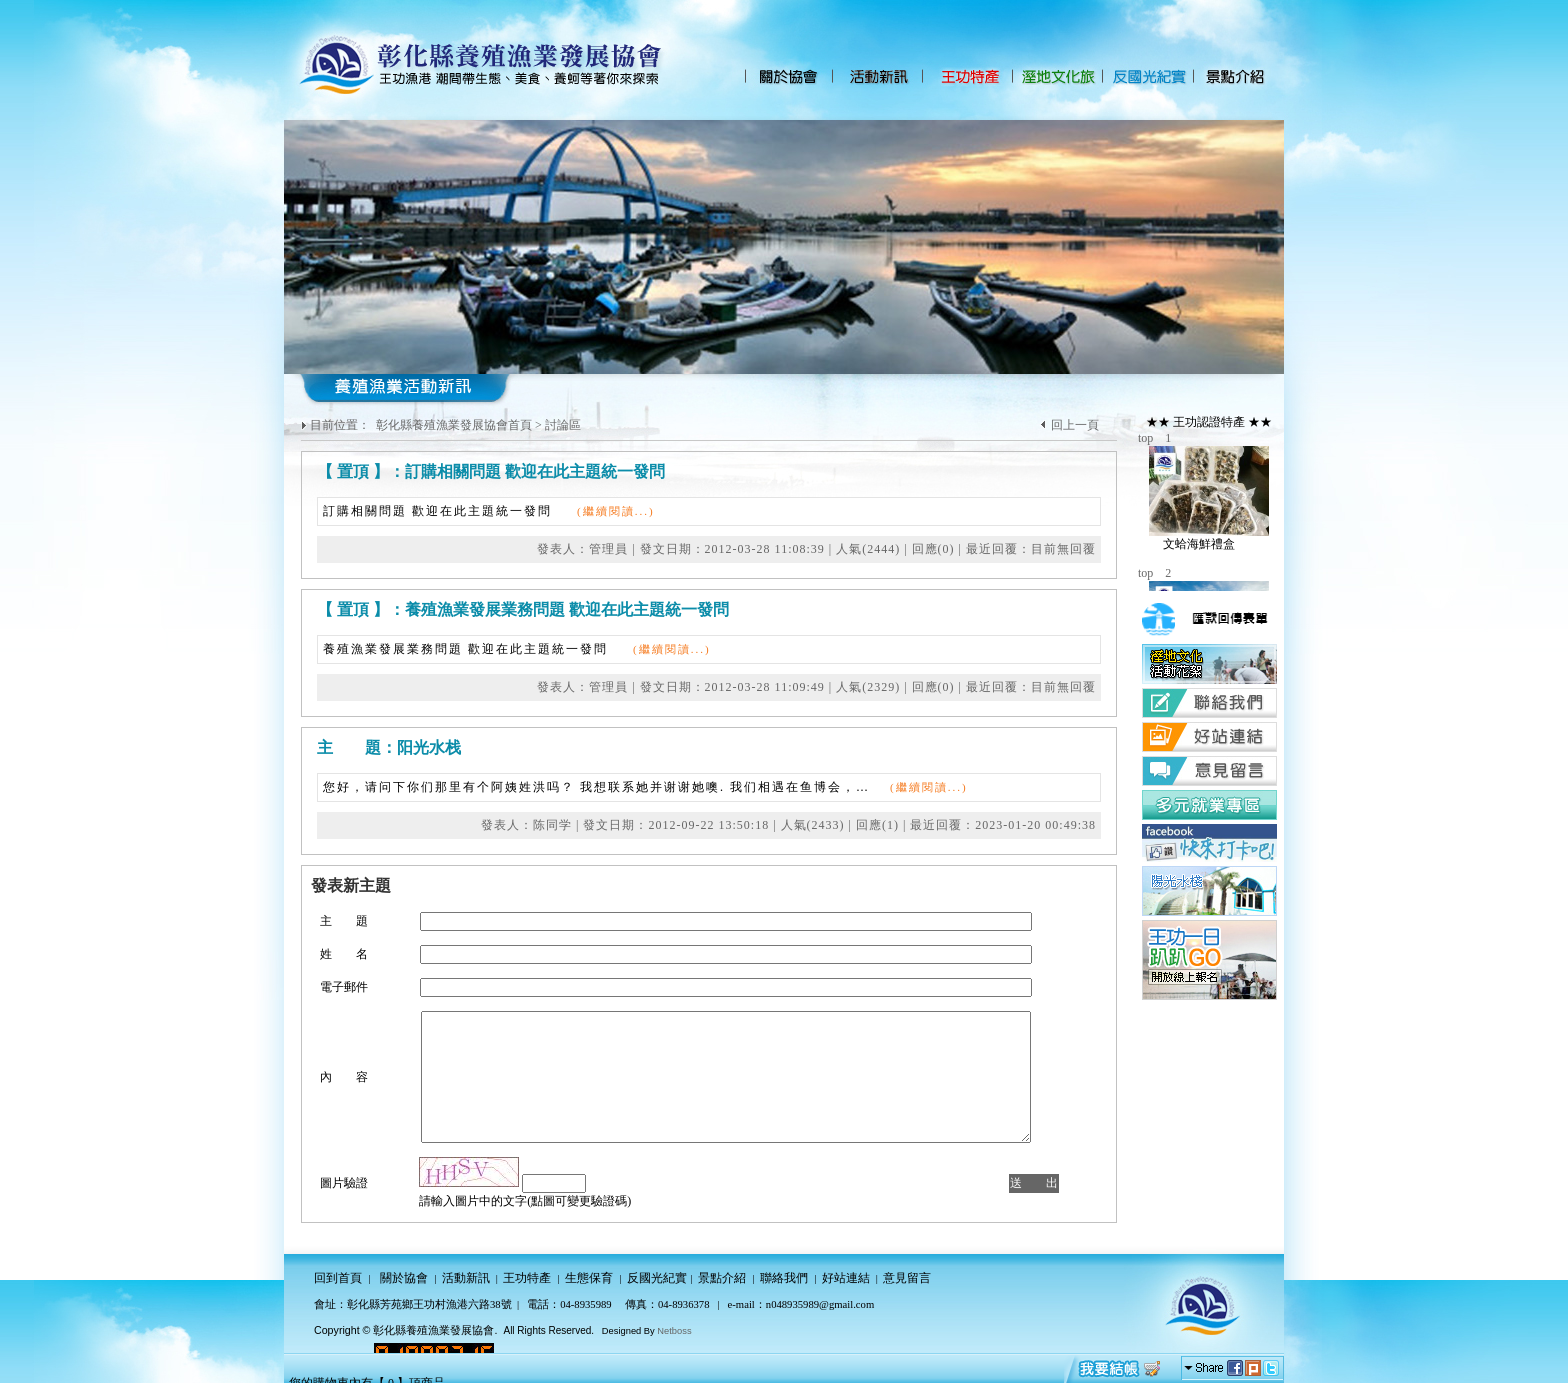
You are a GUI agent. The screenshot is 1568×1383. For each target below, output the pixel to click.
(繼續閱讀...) (616, 511)
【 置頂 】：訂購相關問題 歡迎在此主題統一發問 (491, 471)
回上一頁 (1075, 425)
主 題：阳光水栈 (389, 747)
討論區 (563, 425)
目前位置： (341, 425)
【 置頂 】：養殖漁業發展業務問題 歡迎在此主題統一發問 (523, 609)
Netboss (674, 1331)
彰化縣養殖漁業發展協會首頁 (454, 425)
